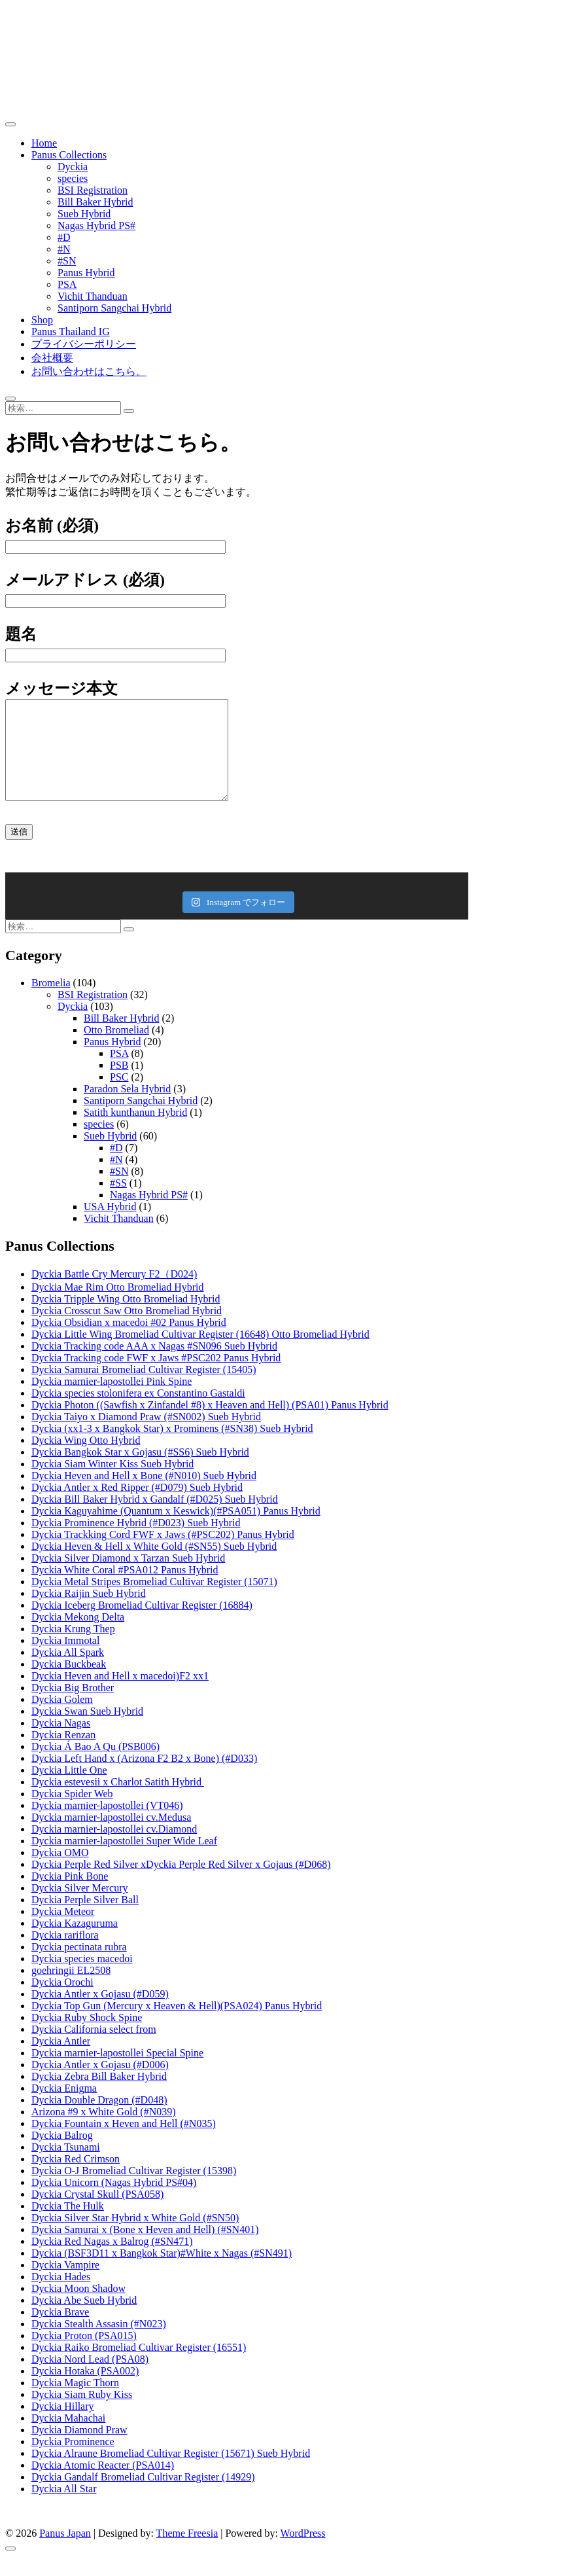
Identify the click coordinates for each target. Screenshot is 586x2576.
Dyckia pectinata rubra (79, 1966)
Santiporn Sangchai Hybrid (114, 307)
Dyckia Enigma (64, 2107)
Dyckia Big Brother (72, 1707)
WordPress (303, 2552)
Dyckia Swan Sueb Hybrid (87, 1730)
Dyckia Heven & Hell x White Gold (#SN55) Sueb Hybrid (154, 1565)
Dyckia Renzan (63, 1754)
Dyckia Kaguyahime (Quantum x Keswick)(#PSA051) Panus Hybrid (175, 1530)
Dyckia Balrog (62, 2154)
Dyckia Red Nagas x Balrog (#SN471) (112, 2260)
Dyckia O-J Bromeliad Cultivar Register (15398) (133, 2190)
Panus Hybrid (86, 272)
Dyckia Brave (60, 2331)
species (73, 178)
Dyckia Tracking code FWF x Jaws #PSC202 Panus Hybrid (156, 1377)
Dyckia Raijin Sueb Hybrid (88, 1613)
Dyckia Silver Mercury (79, 1907)
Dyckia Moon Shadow (78, 2308)
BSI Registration (93, 190)
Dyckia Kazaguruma (74, 1942)
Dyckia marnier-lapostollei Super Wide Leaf (124, 1860)
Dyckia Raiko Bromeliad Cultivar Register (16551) (138, 2366)
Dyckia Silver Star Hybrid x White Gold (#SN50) (135, 2237)
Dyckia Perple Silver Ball (85, 1919)
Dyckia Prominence (72, 2461)
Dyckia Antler (60, 2060)
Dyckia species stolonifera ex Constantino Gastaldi (138, 1412)
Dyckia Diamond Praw (79, 2449)
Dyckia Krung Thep (73, 1648)
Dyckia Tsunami (65, 2166)
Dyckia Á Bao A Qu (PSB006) (95, 1766)
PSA (67, 284)
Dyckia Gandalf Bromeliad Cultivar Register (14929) (143, 2496)
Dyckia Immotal (65, 1660)
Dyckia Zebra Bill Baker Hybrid (99, 2096)
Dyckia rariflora (65, 1954)
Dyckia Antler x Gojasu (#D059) (100, 2013)
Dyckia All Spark (67, 1671)
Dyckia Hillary (62, 2425)
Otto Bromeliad (116, 1049)
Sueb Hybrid (84, 213)
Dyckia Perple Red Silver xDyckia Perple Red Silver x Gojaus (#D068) (181, 1883)
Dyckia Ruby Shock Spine (86, 2037)
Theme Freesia (187, 2552)
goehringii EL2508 (71, 1989)
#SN (67, 260)
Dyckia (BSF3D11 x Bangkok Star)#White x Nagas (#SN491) (161, 2272)
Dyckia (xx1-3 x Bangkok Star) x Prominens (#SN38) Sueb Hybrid (172, 1448)
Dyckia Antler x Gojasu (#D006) (100, 2084)
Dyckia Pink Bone (69, 1895)
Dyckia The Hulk (67, 2225)
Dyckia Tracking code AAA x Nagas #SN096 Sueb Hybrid (154, 1365)
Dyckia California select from (93, 2048)
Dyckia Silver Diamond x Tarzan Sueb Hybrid (128, 1577)
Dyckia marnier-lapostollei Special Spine (117, 2072)
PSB (119, 1084)
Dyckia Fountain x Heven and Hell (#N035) (123, 2143)
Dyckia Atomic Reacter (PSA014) (102, 2484)
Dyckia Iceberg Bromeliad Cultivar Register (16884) (141, 1624)
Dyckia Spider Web (72, 1813)
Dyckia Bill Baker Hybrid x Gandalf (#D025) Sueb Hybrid (154, 1518)
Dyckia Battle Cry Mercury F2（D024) (114, 1293)
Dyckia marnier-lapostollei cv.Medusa (111, 1836)
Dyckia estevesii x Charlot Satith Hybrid (117, 1801)
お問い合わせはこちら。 (88, 371)
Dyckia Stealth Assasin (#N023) (98, 2343)
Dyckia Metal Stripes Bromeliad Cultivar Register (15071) (154, 1601)
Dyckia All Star (64, 2508)
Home (44, 143)
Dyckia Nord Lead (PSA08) (89, 2378)
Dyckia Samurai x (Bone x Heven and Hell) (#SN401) (144, 2249)
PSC (119, 1096)
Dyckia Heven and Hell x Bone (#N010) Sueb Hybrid (143, 1495)
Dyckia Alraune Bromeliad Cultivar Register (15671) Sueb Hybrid (170, 2472)
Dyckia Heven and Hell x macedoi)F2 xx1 (120, 1695)
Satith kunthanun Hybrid (135, 1131)
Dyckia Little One (69, 1789)
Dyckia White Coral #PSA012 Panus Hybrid (124, 1589)
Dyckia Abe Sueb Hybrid (84, 2319)
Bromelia (51, 1002)
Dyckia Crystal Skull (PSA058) (97, 2213)
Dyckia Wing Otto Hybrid (86, 1459)
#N (64, 249)
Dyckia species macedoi (82, 1978)
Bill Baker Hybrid (95, 201)
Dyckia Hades (60, 2296)
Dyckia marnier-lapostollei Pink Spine (111, 1400)
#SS (118, 1202)
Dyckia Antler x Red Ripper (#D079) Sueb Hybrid (137, 1506)
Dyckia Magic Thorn (75, 2402)
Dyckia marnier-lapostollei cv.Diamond (114, 1848)
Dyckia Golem (62, 1719)
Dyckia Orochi (62, 2001)
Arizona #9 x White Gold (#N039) (103, 2131)
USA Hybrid (110, 1226)
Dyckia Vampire (65, 2284)
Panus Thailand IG (70, 331)
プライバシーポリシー (83, 343)
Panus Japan (65, 2552)
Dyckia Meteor (62, 1931)
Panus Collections (69, 154)
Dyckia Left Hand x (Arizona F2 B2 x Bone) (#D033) (144, 1777)
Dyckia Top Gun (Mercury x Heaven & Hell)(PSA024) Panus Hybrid (176, 2025)
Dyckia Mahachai (68, 2437)
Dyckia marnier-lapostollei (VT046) (107, 1825)
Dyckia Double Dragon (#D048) (99, 2119)
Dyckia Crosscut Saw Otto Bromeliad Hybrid (126, 1330)
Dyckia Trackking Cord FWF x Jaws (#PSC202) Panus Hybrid (162, 1554)
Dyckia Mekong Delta (77, 1636)
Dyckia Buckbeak (68, 1683)
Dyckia (73, 166)
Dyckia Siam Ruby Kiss (81, 2414)
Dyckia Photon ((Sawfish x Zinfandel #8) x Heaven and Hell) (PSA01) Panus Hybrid (209, 1424)
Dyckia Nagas (60, 1742)
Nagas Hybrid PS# (96, 225)
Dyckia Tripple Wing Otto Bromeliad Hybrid (125, 1318)
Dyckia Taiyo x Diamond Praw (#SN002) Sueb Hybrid (146, 1436)
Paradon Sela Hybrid (127, 1108)
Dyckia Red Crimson (75, 2178)
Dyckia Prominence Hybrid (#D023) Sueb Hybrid (136, 1542)
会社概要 (52, 357)
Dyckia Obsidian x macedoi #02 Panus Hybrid (128, 1342)
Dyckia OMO (60, 1872)
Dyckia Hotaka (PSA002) (85, 2390)
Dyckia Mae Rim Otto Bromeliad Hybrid (117, 1306)
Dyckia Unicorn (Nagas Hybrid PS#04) (113, 2202)
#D (64, 237)
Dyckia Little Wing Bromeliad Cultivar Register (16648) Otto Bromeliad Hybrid (200, 1353)
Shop (42, 319)
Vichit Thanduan (93, 296)
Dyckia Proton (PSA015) (84, 2355)
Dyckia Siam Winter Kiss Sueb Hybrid (112, 1483)
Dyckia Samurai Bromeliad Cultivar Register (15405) (143, 1389)
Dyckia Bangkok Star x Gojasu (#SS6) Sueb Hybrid (140, 1471)
